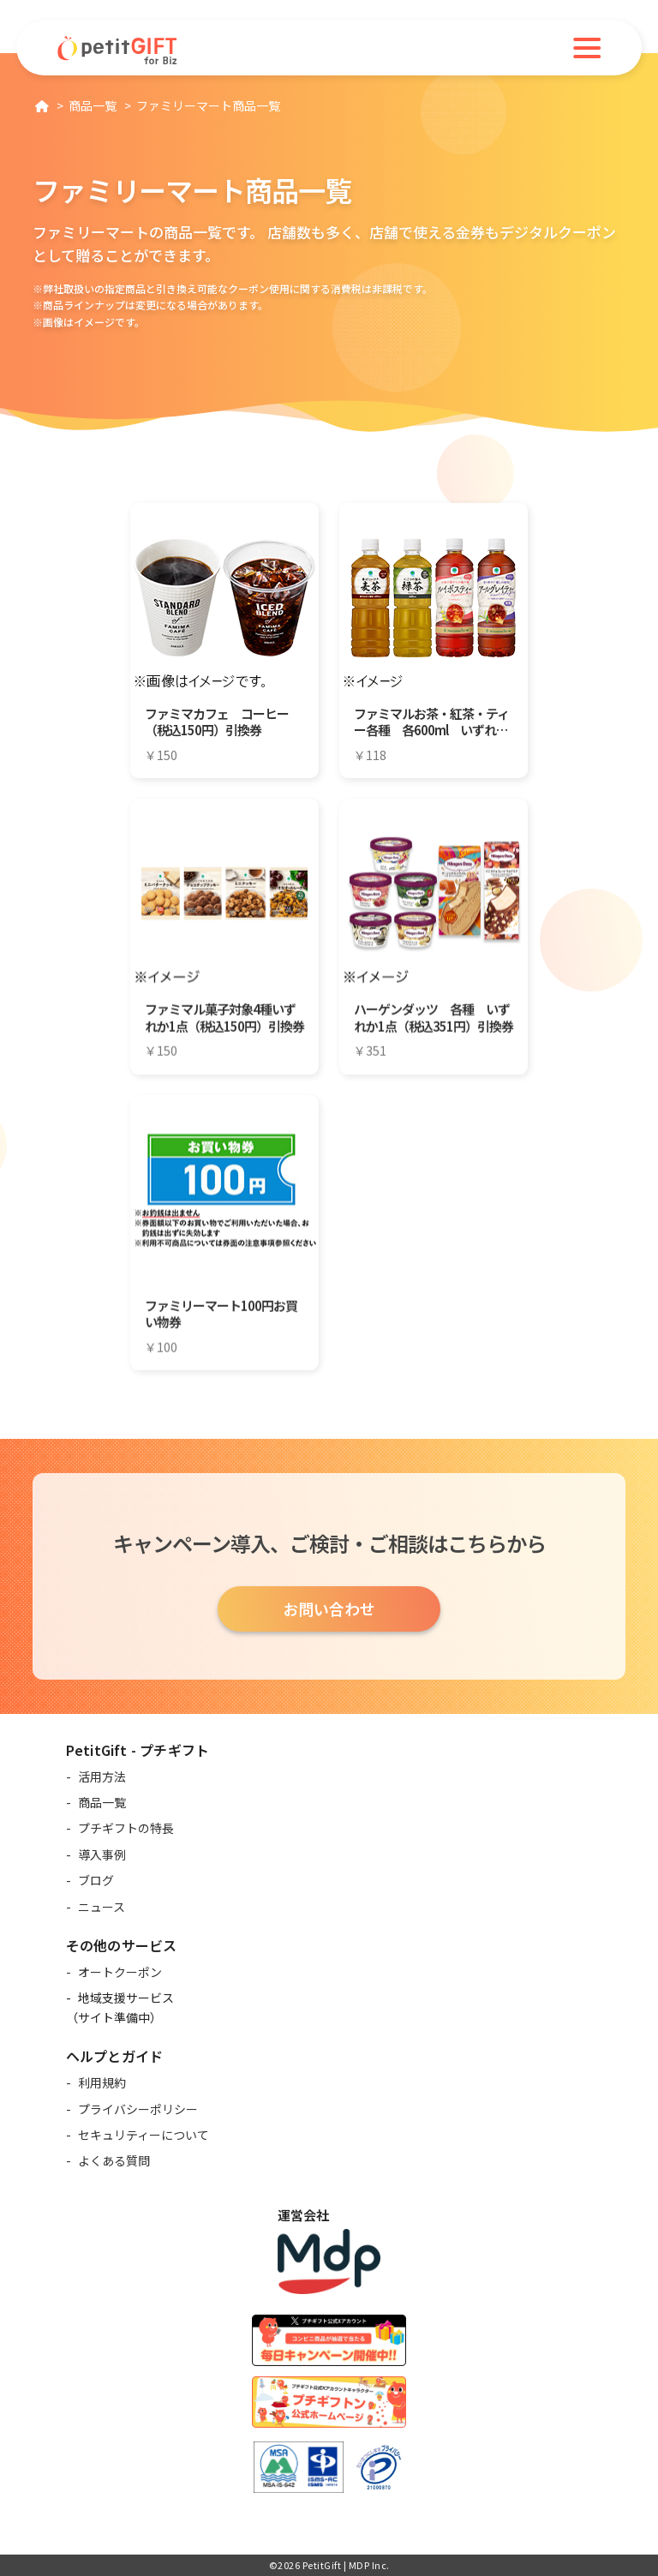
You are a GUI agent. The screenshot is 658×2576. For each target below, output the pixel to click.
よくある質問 (114, 2160)
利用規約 (102, 2082)
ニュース (101, 1906)
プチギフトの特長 (126, 1827)
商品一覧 (102, 1802)
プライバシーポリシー (138, 2109)
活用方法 (102, 1776)
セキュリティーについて (143, 2134)
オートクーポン (120, 1971)
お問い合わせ (329, 1608)
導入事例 (102, 1854)
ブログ (96, 1880)
